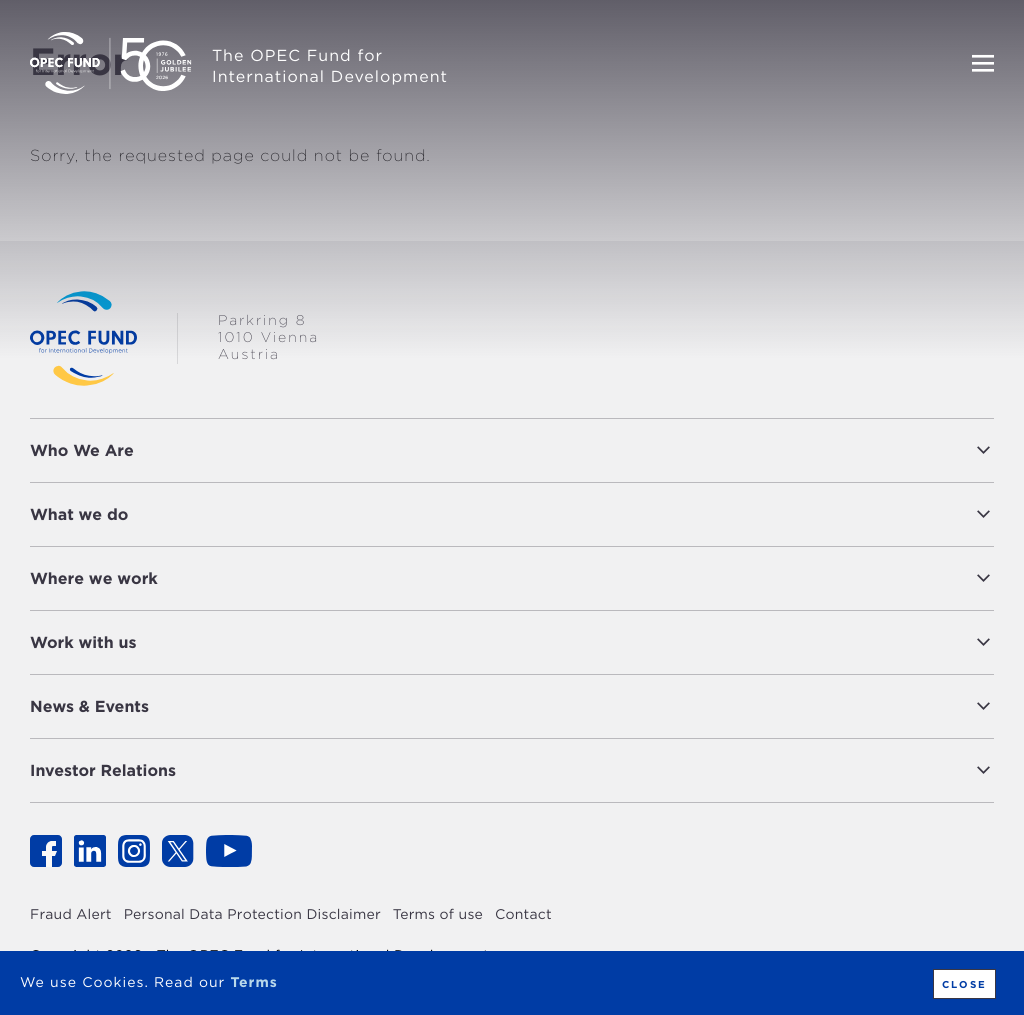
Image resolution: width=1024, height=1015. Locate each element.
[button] (569, 450)
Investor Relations (103, 770)
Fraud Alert (71, 915)
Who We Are (82, 450)
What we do (79, 514)
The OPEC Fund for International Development (330, 66)
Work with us (83, 642)
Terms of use (438, 915)
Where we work (94, 578)
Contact (523, 915)
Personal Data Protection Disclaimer (252, 915)
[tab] (512, 450)
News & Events (89, 706)
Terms (253, 983)
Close (962, 984)
